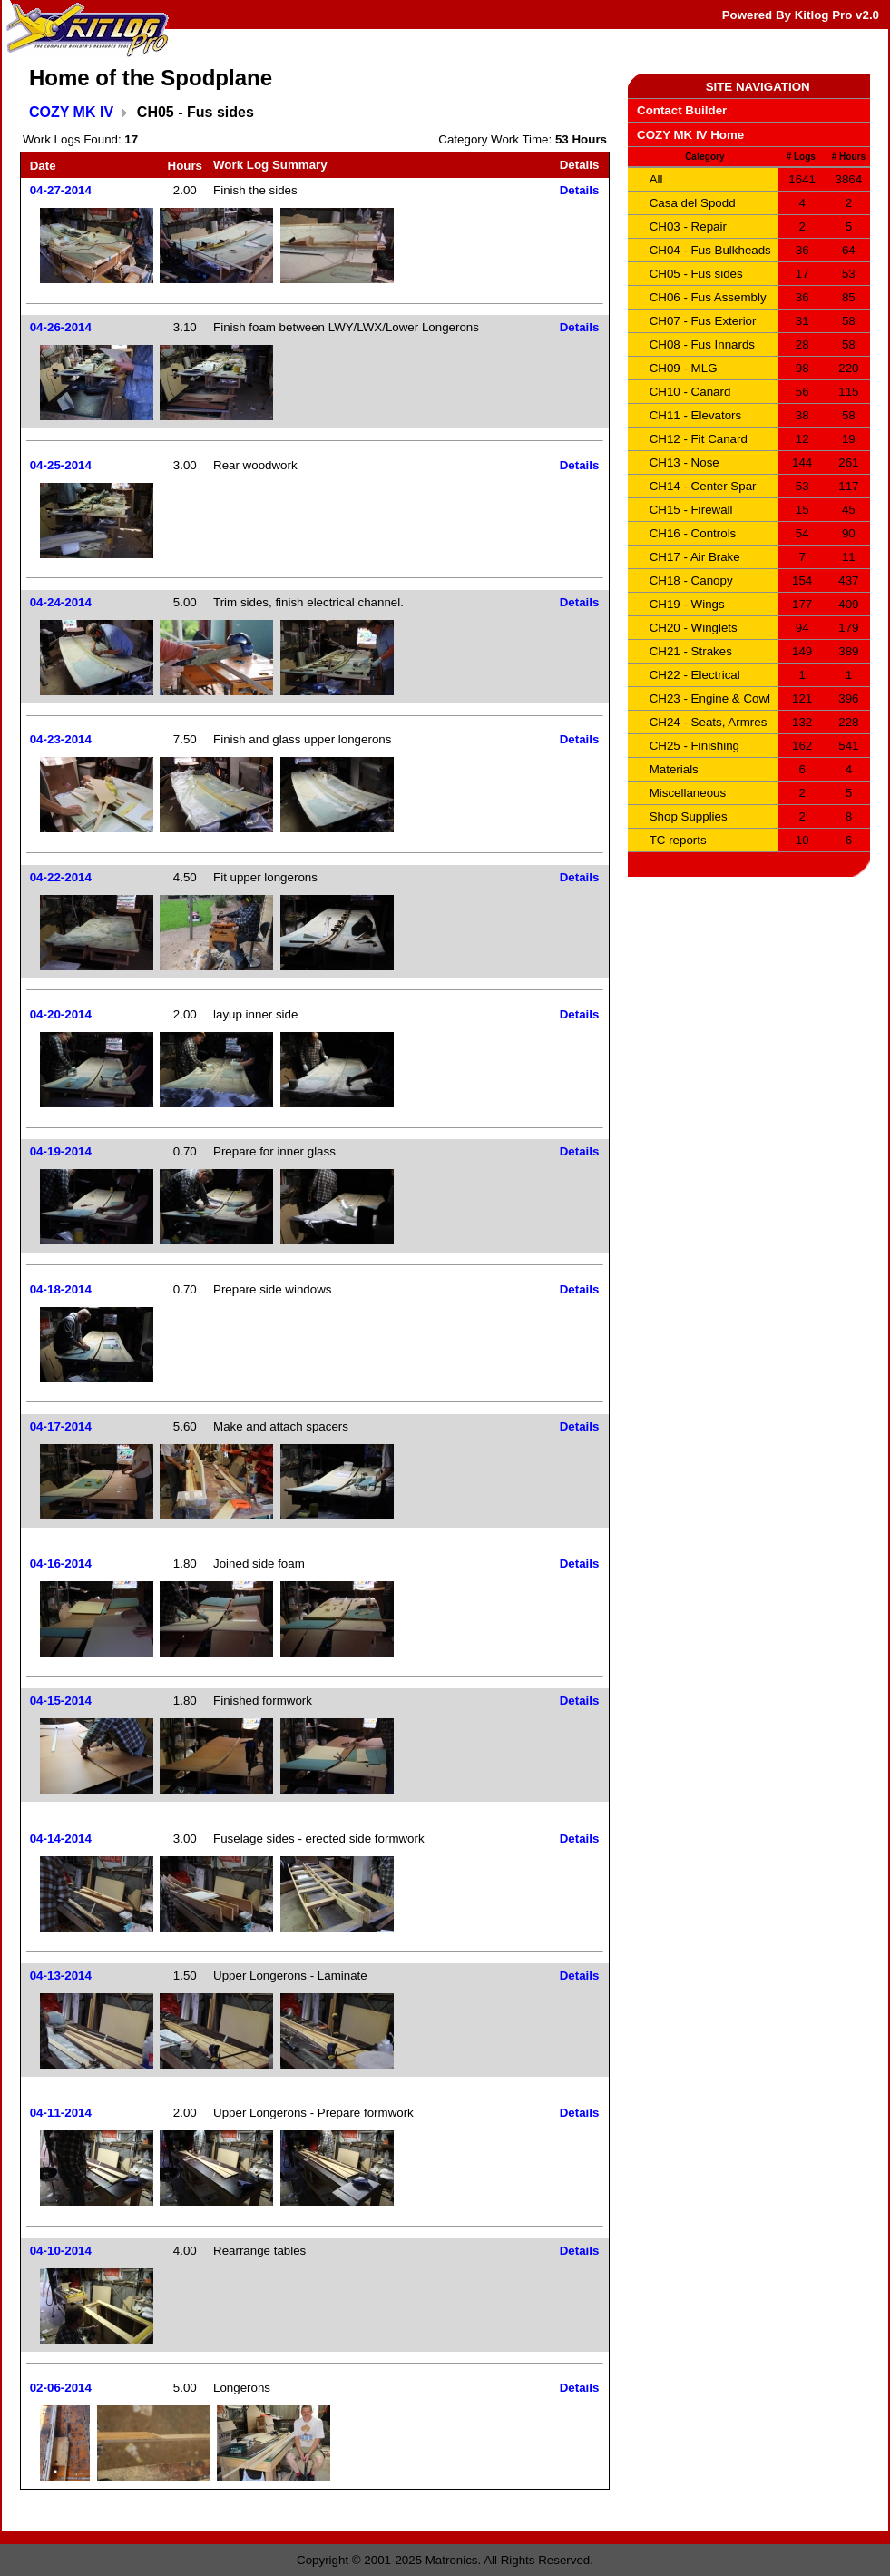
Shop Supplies (689, 816)
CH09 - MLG (684, 368)
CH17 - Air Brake (695, 557)
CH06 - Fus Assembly (708, 297)
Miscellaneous (688, 793)
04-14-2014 (61, 1838)
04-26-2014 (61, 327)
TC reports (678, 840)
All (656, 179)
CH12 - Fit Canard (699, 439)
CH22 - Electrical (695, 675)
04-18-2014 (61, 1289)
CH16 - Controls (693, 533)
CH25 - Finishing (694, 745)
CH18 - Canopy (691, 580)
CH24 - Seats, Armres (709, 722)
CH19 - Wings (687, 604)
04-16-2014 (61, 1563)
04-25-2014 (61, 465)
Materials (674, 769)
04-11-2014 (61, 2112)
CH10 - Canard (690, 391)
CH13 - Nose (684, 462)
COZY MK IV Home (690, 135)
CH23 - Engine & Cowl (710, 698)
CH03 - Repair (688, 226)
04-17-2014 (61, 1426)
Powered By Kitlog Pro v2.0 (800, 15)
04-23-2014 (61, 739)
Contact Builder (682, 110)
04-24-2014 (61, 602)
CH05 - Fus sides (696, 273)
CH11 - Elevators (695, 415)
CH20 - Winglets (694, 627)
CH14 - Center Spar (703, 486)
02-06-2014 (61, 2387)
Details (580, 190)
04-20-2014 (61, 1014)
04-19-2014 (61, 1151)
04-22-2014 (61, 877)
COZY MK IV (71, 112)
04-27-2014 (61, 190)
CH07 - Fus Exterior (703, 321)
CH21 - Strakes (691, 651)
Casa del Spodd (693, 203)
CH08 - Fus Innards (702, 344)
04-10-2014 (61, 2250)
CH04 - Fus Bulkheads (710, 250)
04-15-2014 (61, 1700)
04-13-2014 (61, 1975)
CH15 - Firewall (691, 509)
